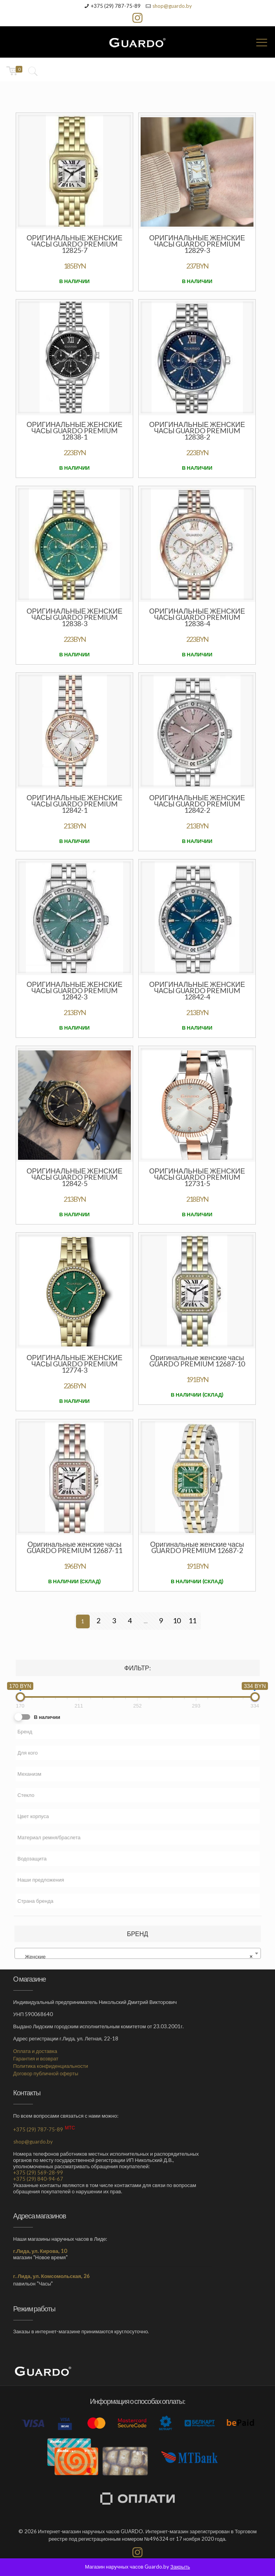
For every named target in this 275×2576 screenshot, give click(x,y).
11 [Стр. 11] (192, 1620)
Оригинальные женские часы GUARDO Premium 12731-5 (197, 1177)
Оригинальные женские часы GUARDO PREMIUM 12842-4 (197, 990)
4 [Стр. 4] (130, 1620)
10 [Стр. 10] (177, 1620)
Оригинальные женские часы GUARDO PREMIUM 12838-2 (197, 430)
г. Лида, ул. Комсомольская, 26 (51, 2276)
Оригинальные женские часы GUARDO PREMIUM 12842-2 (197, 803)
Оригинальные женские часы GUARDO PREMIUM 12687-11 (74, 1547)
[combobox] (137, 1953)
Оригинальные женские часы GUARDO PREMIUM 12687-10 (197, 1360)
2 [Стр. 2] (98, 1620)
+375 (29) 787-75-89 (116, 6)
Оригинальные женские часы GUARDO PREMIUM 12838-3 (75, 617)
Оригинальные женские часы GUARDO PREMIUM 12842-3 (75, 990)
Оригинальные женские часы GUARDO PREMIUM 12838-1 (75, 430)
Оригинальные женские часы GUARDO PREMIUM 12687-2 (197, 1547)
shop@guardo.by (172, 6)
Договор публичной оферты (45, 2073)
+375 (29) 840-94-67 (38, 2179)
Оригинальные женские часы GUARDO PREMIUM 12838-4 (197, 617)
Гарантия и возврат (36, 2058)
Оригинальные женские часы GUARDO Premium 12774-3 (75, 1363)
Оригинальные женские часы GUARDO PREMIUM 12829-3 (197, 243)
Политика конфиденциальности (50, 2066)
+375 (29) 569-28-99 (38, 2172)
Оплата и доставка (35, 2051)
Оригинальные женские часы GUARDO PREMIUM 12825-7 (75, 243)
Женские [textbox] (135, 1956)
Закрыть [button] (180, 2566)
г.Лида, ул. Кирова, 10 (40, 2251)
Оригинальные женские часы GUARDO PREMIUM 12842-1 (75, 803)
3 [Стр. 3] (114, 1620)
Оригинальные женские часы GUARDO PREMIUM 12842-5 (75, 1177)
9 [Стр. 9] (161, 1620)
